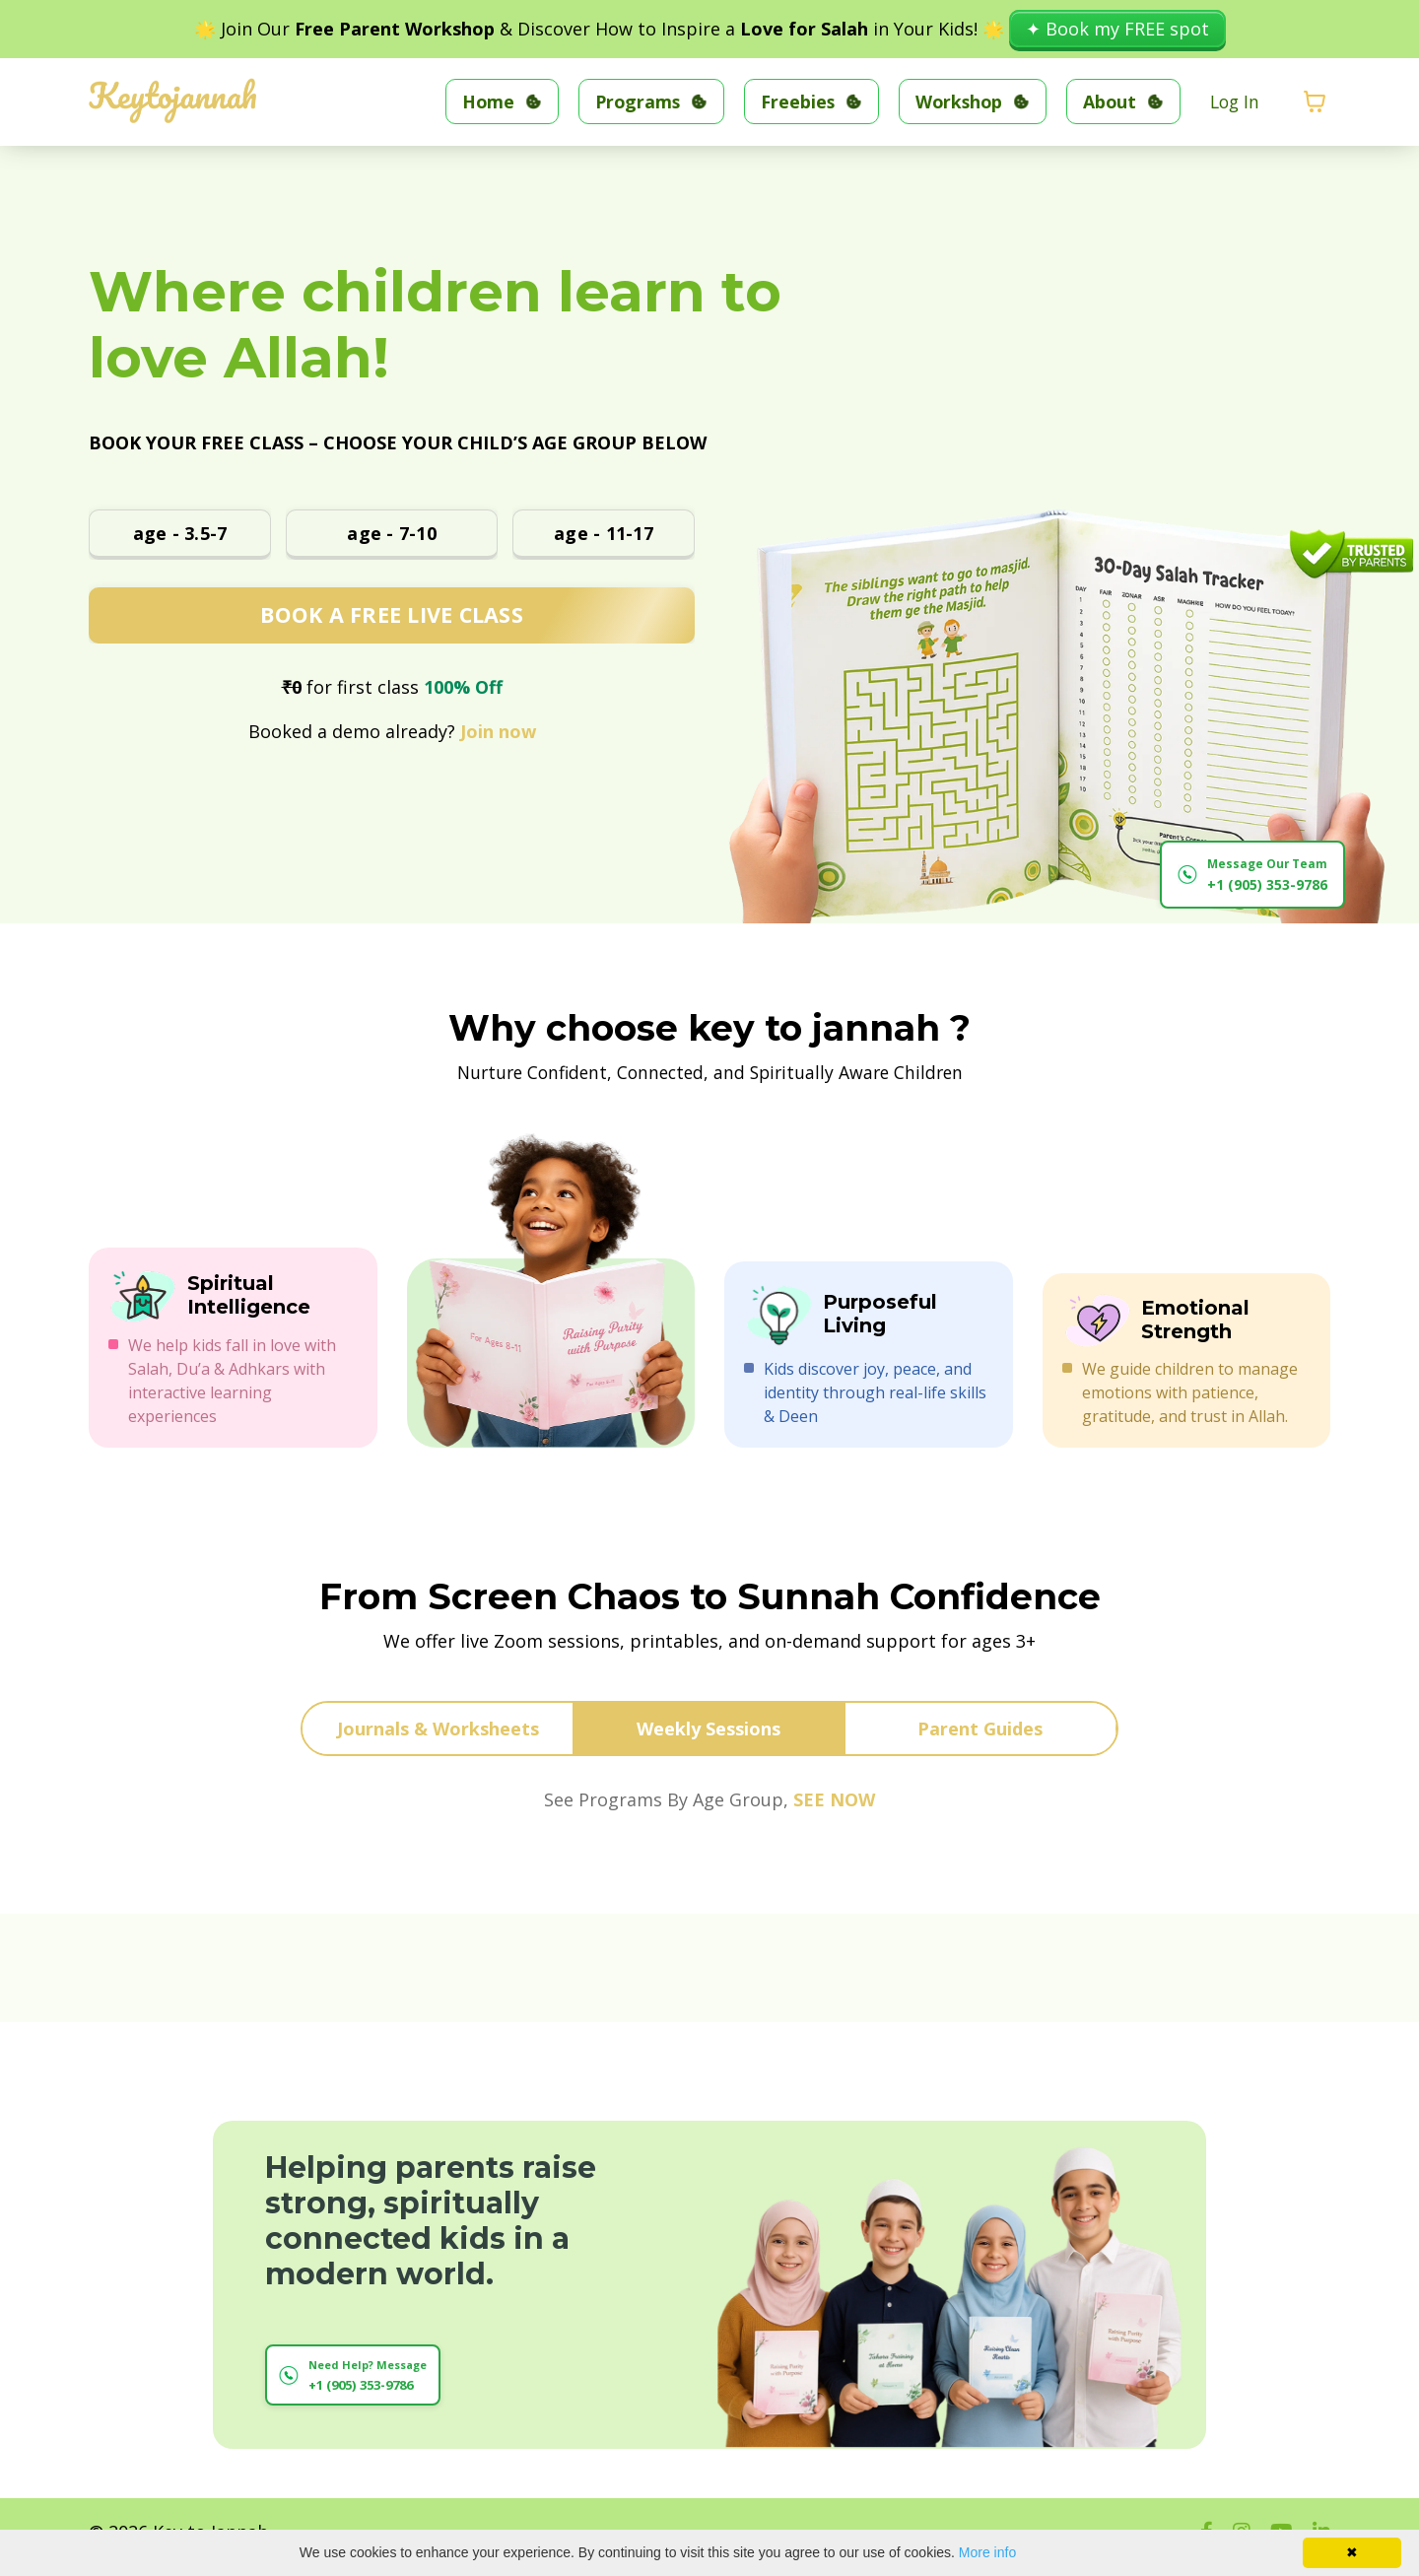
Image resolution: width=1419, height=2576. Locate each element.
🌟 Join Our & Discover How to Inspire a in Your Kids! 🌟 (601, 28)
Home (477, 100)
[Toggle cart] (1314, 101)
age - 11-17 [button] (603, 532)
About (1106, 100)
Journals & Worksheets (438, 1728)
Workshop (953, 100)
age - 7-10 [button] (392, 532)
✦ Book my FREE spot (1117, 28)
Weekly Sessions (708, 1728)
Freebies (790, 100)
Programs (628, 100)
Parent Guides (980, 1728)
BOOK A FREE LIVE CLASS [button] (391, 614)
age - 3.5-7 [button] (180, 532)
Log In (1233, 100)
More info (987, 2552)
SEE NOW (834, 1800)
